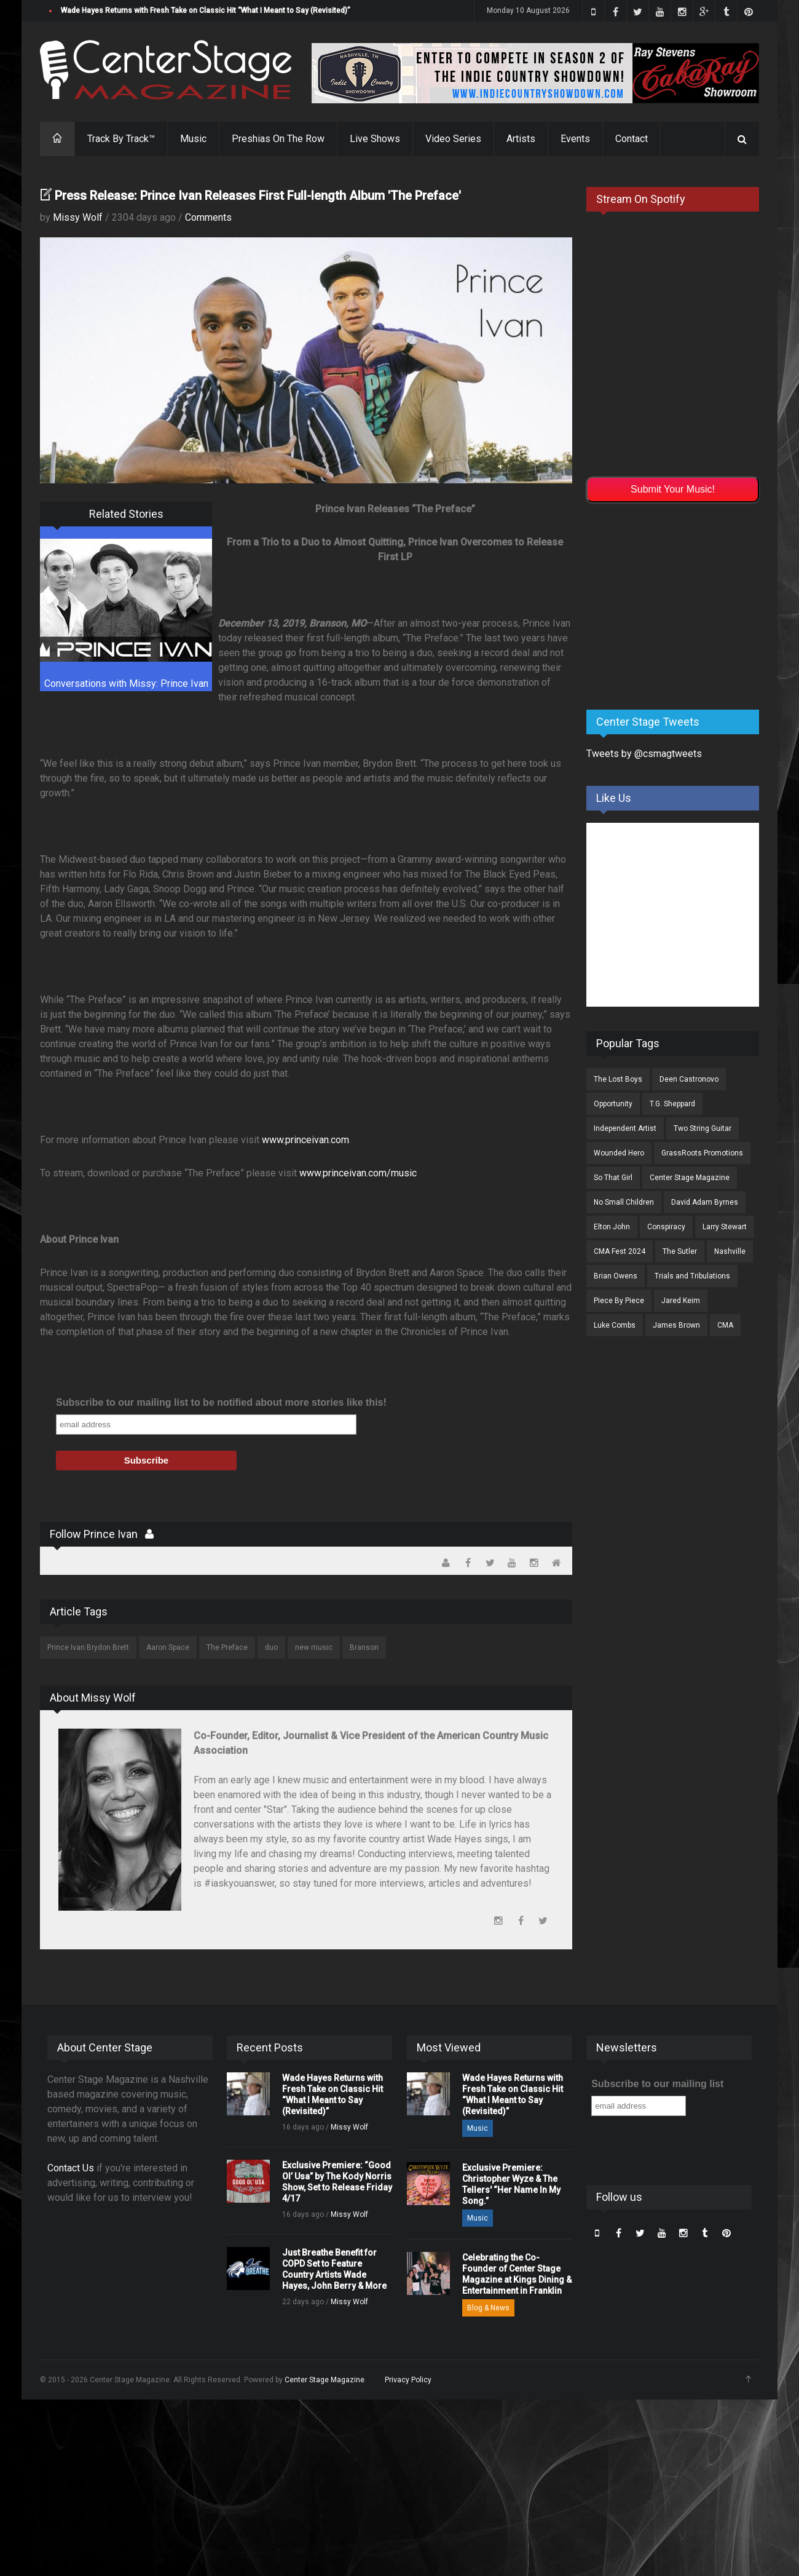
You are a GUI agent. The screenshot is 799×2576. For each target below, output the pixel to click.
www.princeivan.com (305, 1140)
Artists (520, 139)
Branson (364, 1647)
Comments (208, 217)
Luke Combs (615, 1325)
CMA (725, 1325)
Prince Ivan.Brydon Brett (88, 1647)
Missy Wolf (78, 217)
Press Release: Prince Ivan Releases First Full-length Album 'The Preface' (258, 195)
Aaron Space (167, 1647)
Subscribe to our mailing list (657, 2084)
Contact (631, 139)
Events (575, 139)
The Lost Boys (618, 1079)
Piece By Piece (619, 1300)
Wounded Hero (619, 1153)
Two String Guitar (702, 1128)
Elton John (612, 1227)
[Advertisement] (678, 604)
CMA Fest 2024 (619, 1251)
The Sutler (680, 1251)
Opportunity (613, 1104)
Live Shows (375, 139)
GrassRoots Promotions (702, 1153)
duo (271, 1647)
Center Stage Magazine (690, 1177)
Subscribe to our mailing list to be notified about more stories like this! (221, 1402)
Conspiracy (666, 1227)
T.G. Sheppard (672, 1104)
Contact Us (70, 2168)
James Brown (676, 1325)
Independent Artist (625, 1128)
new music (314, 1647)
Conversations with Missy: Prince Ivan (126, 683)
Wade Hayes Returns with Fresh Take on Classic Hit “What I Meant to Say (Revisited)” (205, 10)
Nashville (730, 1251)
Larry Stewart (725, 1227)
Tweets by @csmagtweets (644, 753)
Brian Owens (615, 1276)
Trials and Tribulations (692, 1276)
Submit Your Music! (673, 489)
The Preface (227, 1647)
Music (193, 139)
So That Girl (613, 1177)
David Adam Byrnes (704, 1202)
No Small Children (624, 1202)
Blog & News (488, 2308)
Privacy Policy (408, 2380)
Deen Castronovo (688, 1079)
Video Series (453, 139)
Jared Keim (680, 1300)
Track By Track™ (121, 139)
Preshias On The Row (278, 139)
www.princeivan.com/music (358, 1173)
